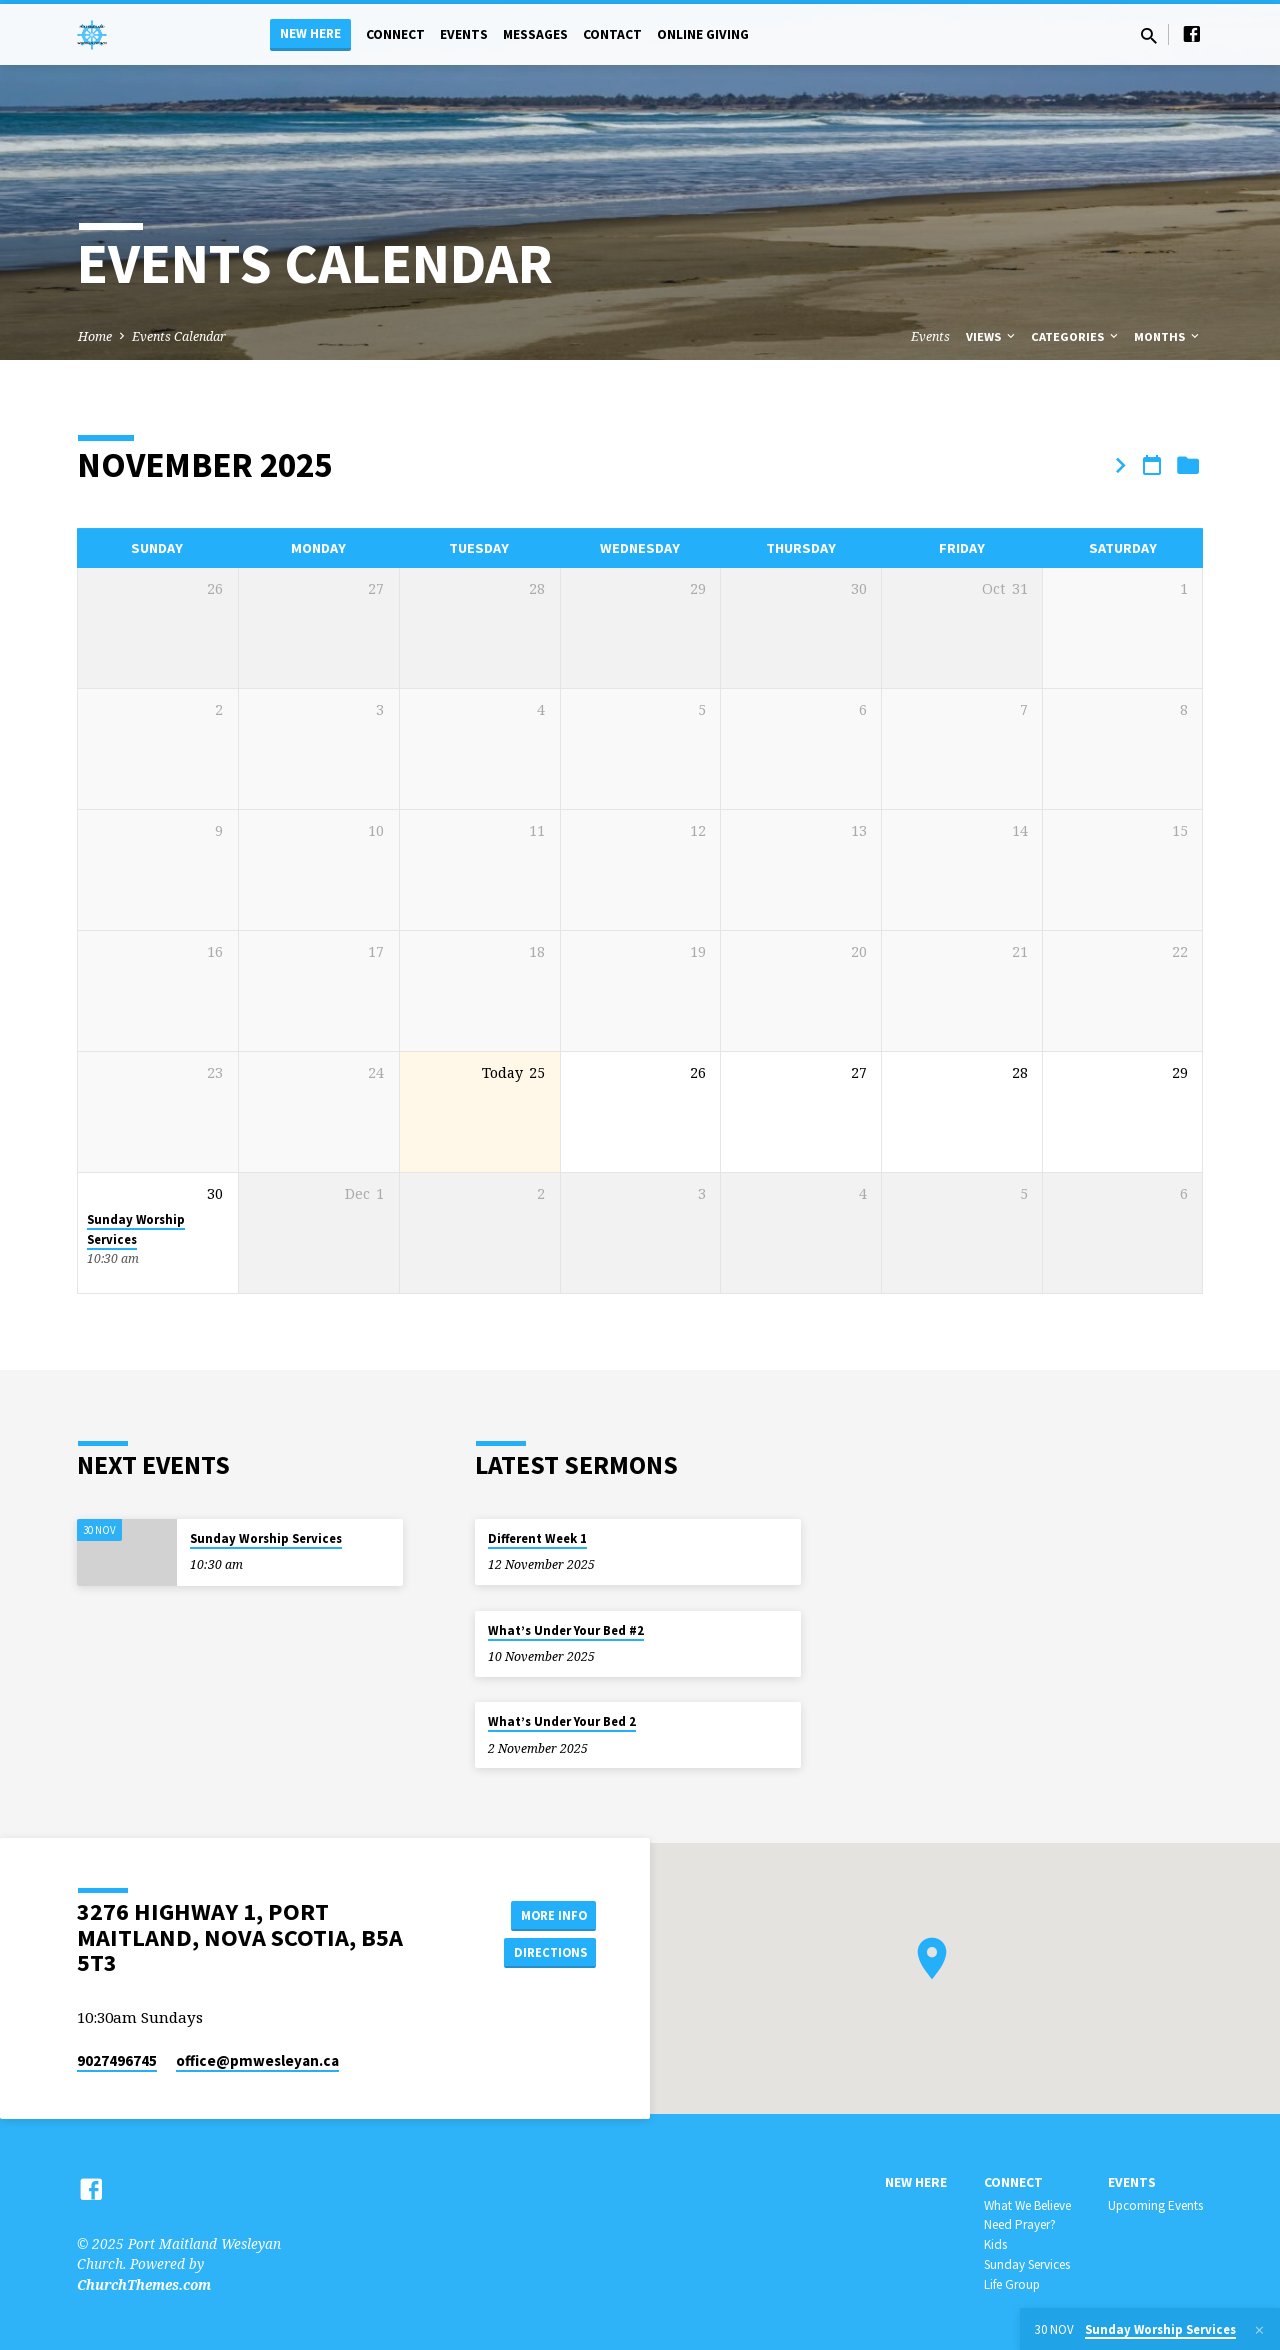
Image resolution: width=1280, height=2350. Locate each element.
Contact (612, 34)
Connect (395, 34)
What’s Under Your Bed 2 (562, 1721)
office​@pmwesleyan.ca (257, 2060)
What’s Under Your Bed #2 (566, 1630)
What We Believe (1027, 2205)
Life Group (1012, 2284)
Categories (1076, 336)
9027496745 (117, 2060)
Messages (535, 34)
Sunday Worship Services (136, 1229)
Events (464, 34)
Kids (995, 2244)
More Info (545, 1913)
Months (1168, 336)
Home (95, 336)
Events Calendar (179, 336)
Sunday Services (1027, 2264)
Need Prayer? (1020, 2224)
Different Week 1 (537, 1538)
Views (992, 336)
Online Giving (703, 34)
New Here (310, 33)
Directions (546, 1953)
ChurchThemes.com (144, 2284)
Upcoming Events (1155, 2205)
